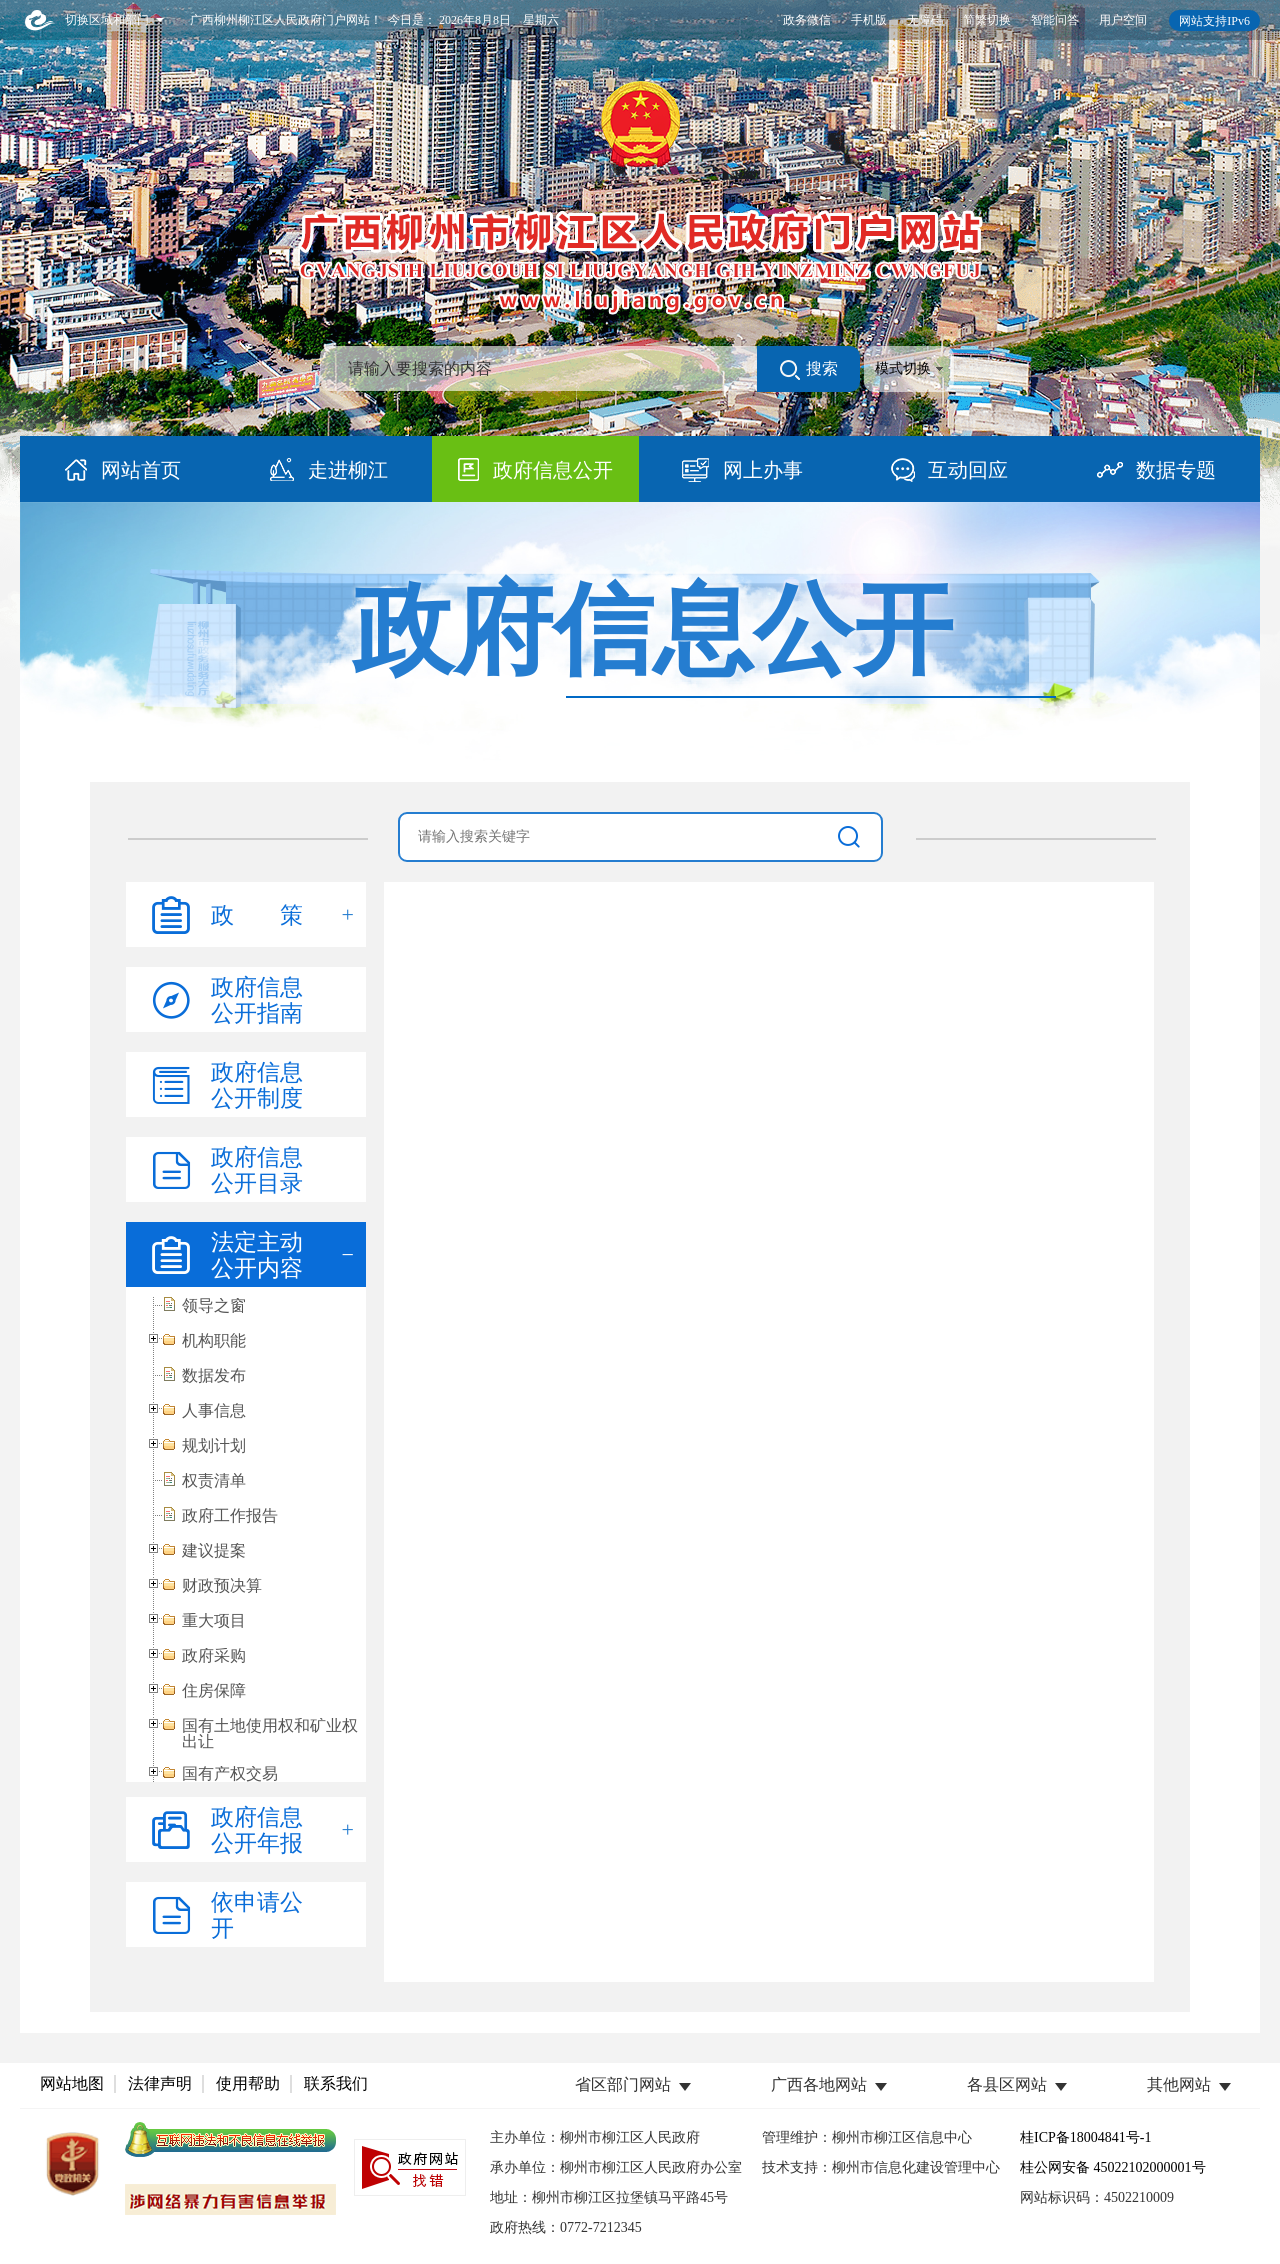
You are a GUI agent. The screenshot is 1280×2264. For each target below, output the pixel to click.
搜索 (809, 370)
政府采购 (214, 1656)
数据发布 (214, 1376)
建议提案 (214, 1551)
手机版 (869, 20)
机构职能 (214, 1341)
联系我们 (336, 2083)
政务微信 (807, 20)
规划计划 (214, 1446)
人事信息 (214, 1411)
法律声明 (160, 2083)
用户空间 (1123, 20)
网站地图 (72, 2083)
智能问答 (1055, 20)
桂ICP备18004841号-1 (1085, 2137)
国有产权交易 (230, 1774)
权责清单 (214, 1481)
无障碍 (925, 20)
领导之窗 (214, 1306)
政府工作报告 (230, 1516)
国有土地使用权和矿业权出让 (270, 1734)
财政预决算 (222, 1586)
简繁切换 (987, 20)
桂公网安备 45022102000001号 (1113, 2167)
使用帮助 (248, 2083)
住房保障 (214, 1691)
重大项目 (214, 1621)
